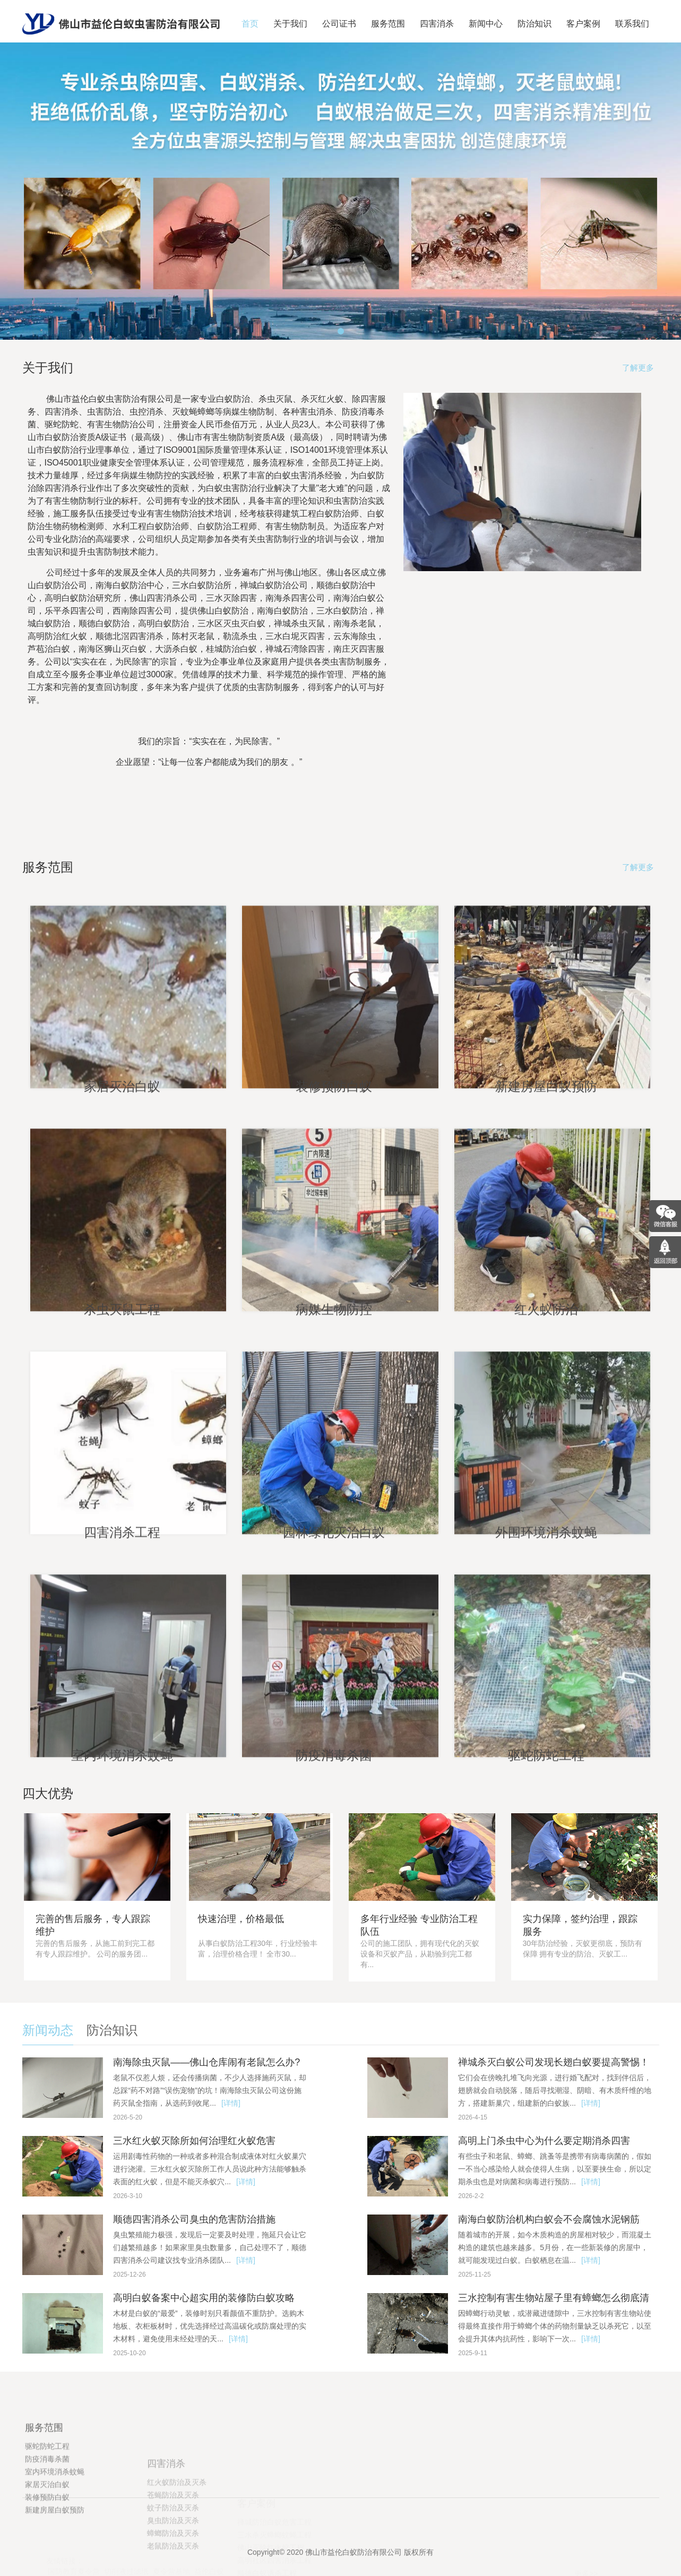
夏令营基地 (171, 2570)
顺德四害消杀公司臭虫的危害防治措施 (194, 2219)
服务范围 (388, 23)
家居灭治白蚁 (120, 1266)
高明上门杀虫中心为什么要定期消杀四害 (544, 2140)
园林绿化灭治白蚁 (333, 1712)
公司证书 (339, 23)
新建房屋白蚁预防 (545, 1266)
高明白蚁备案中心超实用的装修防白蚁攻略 (204, 2298)
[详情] (230, 2103)
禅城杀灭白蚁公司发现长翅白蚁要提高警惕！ (553, 2062)
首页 (250, 23)
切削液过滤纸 (126, 2570)
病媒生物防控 (333, 1489)
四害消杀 (437, 23)
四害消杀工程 (120, 1712)
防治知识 (534, 23)
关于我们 (290, 23)
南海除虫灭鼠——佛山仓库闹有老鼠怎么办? (206, 2062)
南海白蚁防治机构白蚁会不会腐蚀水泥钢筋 (549, 2219)
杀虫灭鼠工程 (120, 1489)
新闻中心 (486, 23)
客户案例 (583, 23)
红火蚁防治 (544, 1489)
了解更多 (638, 367)
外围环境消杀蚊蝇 (545, 1712)
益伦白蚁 (209, 2570)
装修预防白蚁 (333, 1266)
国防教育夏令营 (74, 2570)
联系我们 (632, 23)
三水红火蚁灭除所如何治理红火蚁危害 (194, 2140)
